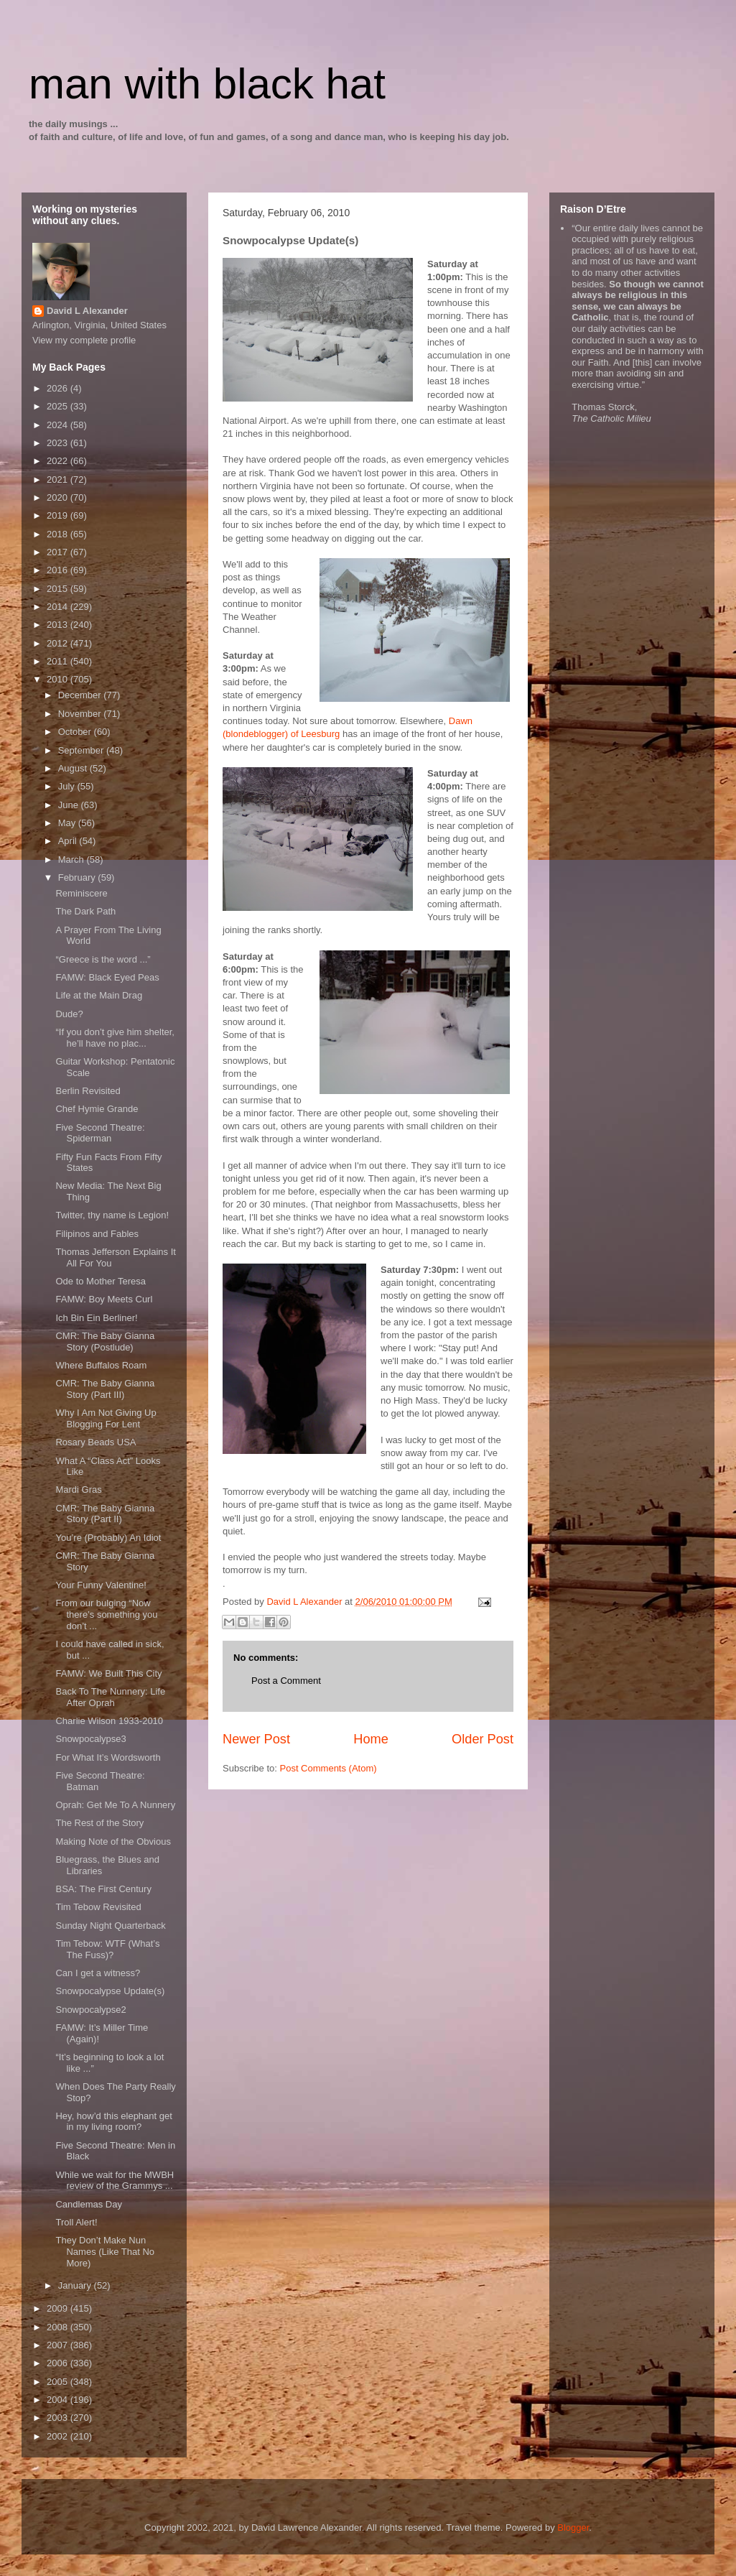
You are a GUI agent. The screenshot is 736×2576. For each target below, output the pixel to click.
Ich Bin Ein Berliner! (96, 1317)
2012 (58, 643)
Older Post (482, 1739)
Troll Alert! (76, 2222)
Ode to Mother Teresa (100, 1281)
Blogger (573, 2527)
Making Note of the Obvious (112, 1841)
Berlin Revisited (87, 1090)
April (69, 840)
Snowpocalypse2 (90, 2009)
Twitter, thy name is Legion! (112, 1215)
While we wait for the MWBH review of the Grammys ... (114, 2180)
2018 (58, 534)
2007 (58, 2345)
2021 (58, 479)
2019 (58, 515)
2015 (58, 588)
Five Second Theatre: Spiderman (99, 1133)
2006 (58, 2363)
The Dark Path (85, 911)
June (69, 805)
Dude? (69, 1014)
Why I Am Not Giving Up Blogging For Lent (105, 1418)
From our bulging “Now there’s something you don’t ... (106, 1614)
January (76, 2285)
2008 (58, 2327)
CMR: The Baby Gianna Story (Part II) (104, 1514)
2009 (58, 2308)
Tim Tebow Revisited (98, 1906)
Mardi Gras (78, 1489)
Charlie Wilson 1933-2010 (109, 1720)
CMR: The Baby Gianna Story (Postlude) (104, 1341)
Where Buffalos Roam (100, 1365)
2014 (58, 606)
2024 (58, 425)
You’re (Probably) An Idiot (108, 1537)
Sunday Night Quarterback (110, 1925)
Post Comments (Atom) (328, 1768)
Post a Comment (286, 1680)
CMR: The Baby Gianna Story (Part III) (104, 1389)
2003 (58, 2417)
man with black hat (207, 84)
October (76, 731)
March (72, 859)
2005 (58, 2381)
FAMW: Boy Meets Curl (103, 1299)
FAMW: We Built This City (108, 1673)
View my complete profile (84, 340)
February (78, 877)
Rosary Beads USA (95, 1442)
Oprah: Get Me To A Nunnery (115, 1804)
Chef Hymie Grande (96, 1108)
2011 (58, 661)
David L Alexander (87, 310)
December (81, 695)
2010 (58, 679)
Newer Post (256, 1739)
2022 (58, 460)
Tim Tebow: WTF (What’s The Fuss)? (107, 1949)
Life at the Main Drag (98, 995)
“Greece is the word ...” (102, 959)
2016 (58, 570)
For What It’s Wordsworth (107, 1757)
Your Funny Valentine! (100, 1585)
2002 (58, 2436)
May (68, 822)
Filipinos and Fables (97, 1233)
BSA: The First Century (103, 1889)
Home (370, 1739)
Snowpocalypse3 (90, 1738)
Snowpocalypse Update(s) (109, 1991)
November (81, 713)
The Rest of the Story (99, 1822)
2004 (58, 2399)
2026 (58, 388)
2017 (58, 552)
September (82, 750)
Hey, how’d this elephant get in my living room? (113, 2122)
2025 (58, 406)
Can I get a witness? (97, 1973)
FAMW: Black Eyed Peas (107, 977)
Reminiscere (81, 893)
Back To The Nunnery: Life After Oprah (110, 1697)
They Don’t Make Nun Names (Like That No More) (104, 2251)
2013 (58, 624)
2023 (58, 442)
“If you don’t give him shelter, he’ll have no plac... (114, 1038)
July (68, 786)
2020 (58, 497)
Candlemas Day (88, 2204)
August (74, 768)
